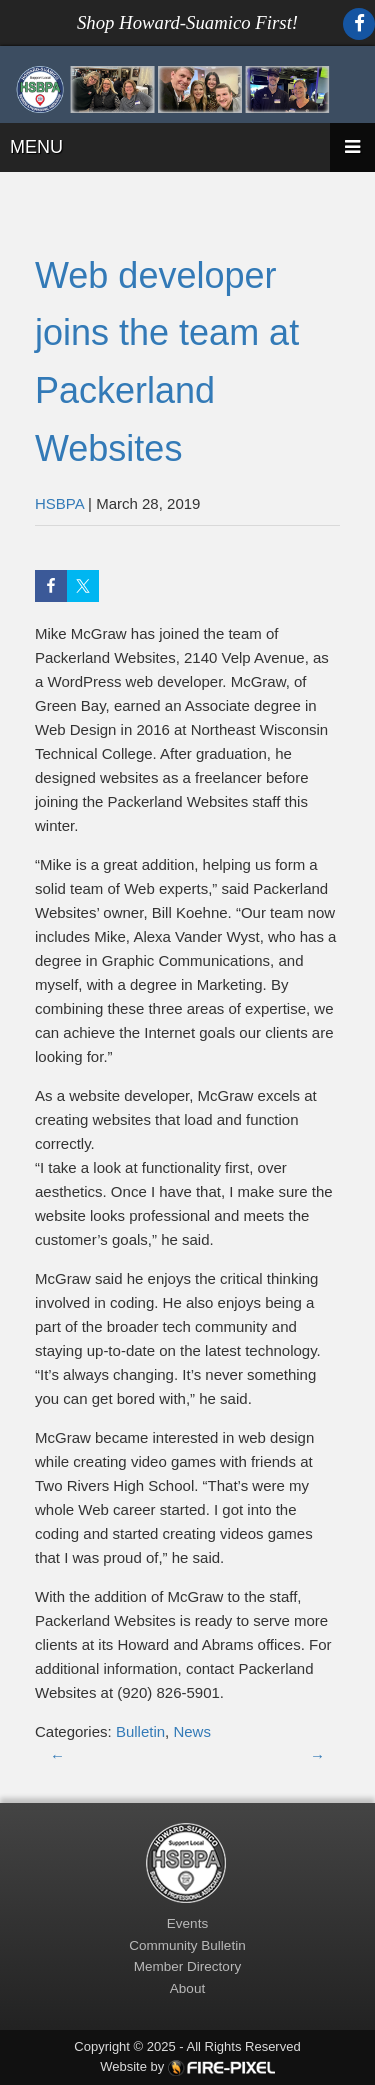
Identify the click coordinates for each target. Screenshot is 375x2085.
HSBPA (59, 503)
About (187, 1988)
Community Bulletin (187, 1945)
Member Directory (187, 1966)
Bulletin (140, 1731)
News (192, 1731)
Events (187, 1923)
